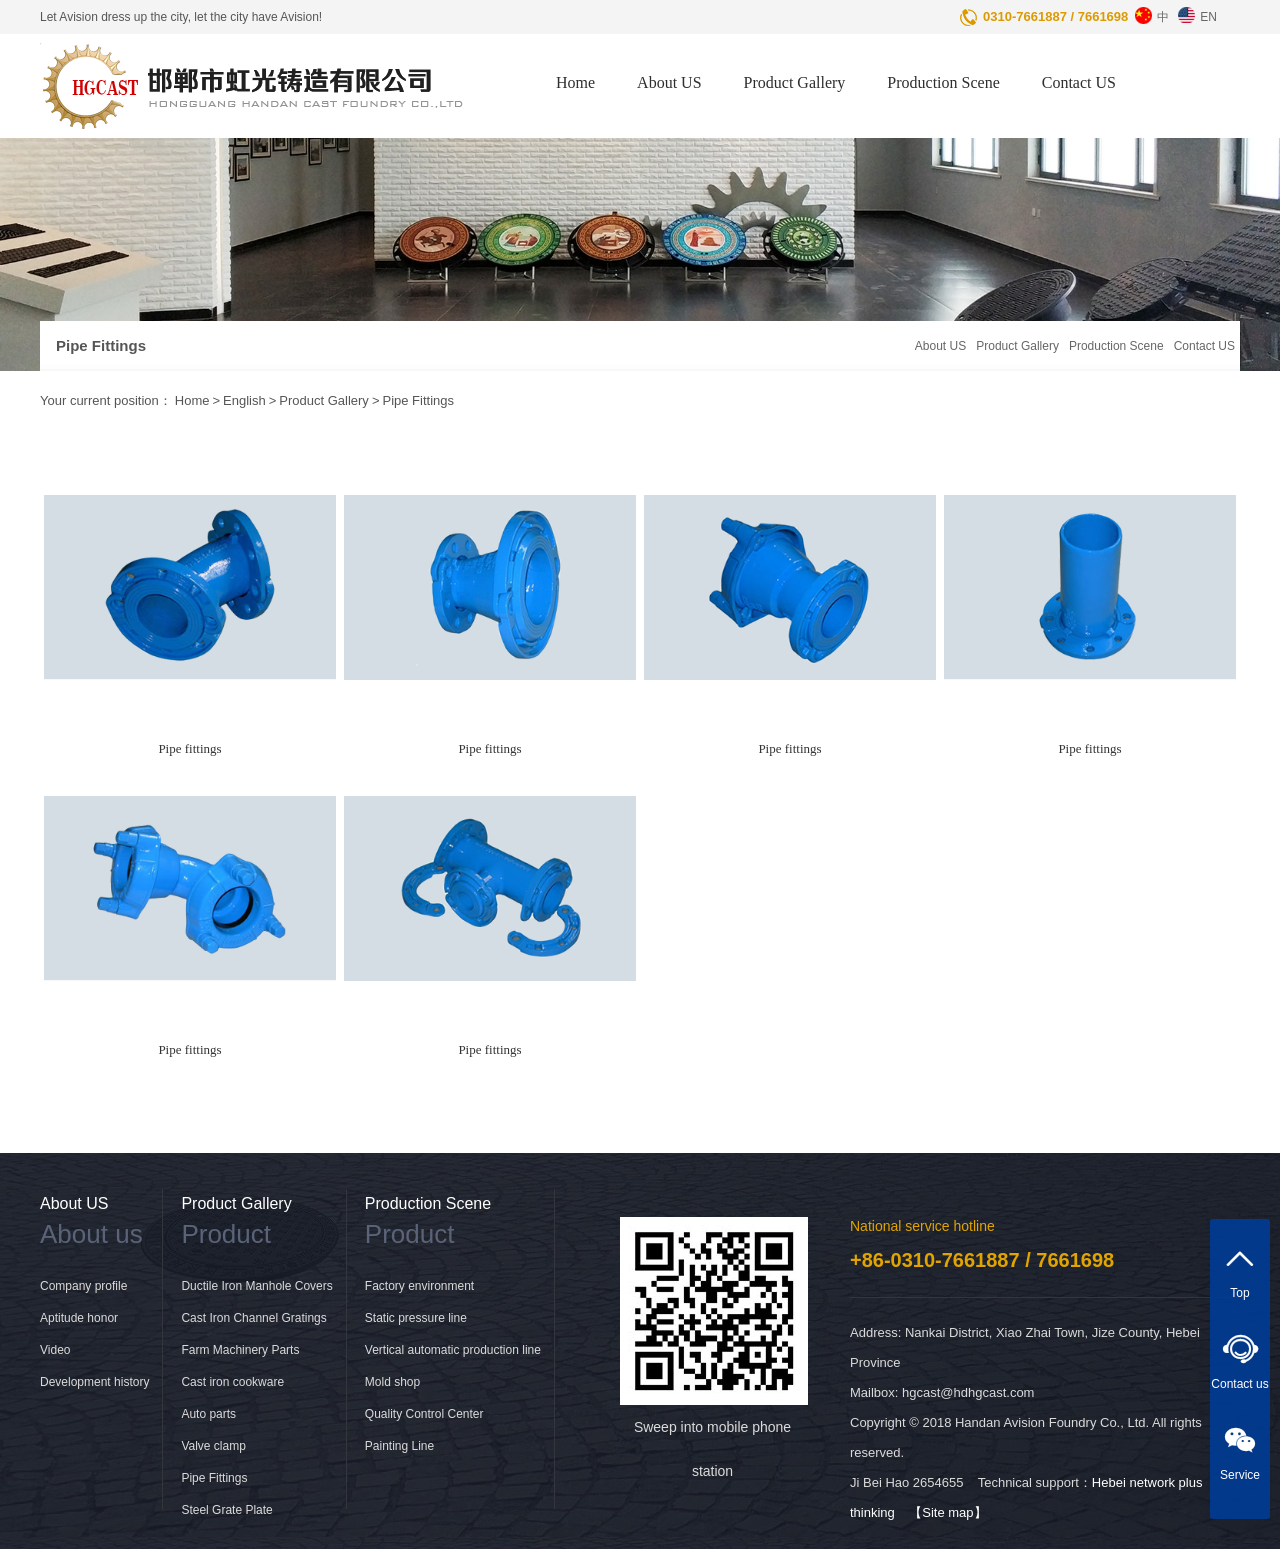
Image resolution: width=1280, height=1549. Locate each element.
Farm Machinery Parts (240, 1350)
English (244, 400)
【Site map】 (947, 1512)
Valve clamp (213, 1446)
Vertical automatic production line (453, 1350)
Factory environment (419, 1286)
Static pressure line (416, 1318)
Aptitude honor (79, 1318)
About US (669, 82)
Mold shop (392, 1382)
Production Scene (943, 82)
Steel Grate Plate (226, 1510)
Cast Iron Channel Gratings (253, 1318)
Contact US (1079, 82)
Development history (94, 1382)
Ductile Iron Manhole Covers (256, 1286)
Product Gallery (795, 82)
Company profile (83, 1286)
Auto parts (208, 1414)
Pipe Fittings (418, 400)
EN (1195, 12)
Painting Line (399, 1446)
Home (575, 82)
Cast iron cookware (232, 1382)
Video (55, 1350)
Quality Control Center (424, 1414)
